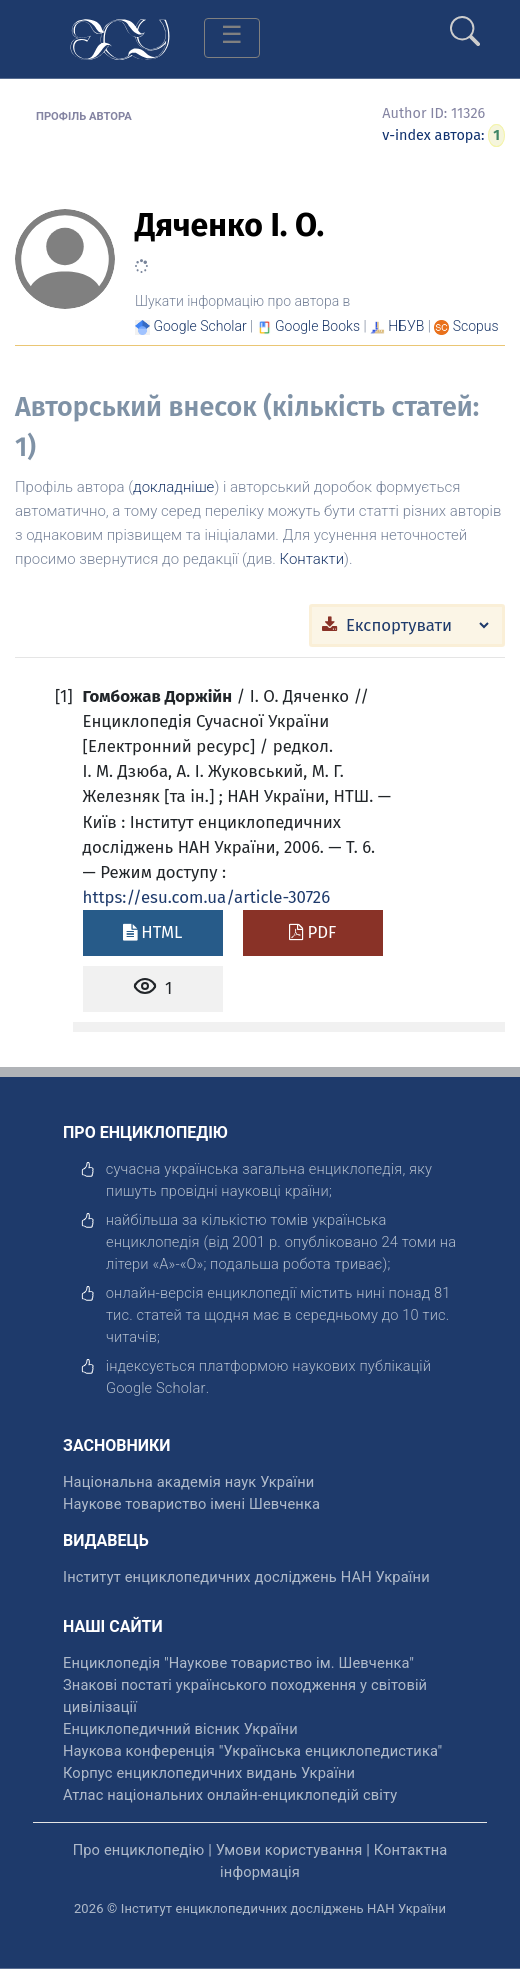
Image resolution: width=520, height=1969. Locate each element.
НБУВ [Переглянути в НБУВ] (406, 326)
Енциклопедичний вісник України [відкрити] (180, 1729)
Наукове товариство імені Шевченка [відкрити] (191, 1504)
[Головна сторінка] (120, 37)
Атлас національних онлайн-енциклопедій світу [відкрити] (230, 1795)
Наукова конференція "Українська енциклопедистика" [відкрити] (252, 1751)
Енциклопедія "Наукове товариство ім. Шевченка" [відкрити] (238, 1663)
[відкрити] (156, 1388)
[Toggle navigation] (232, 38)
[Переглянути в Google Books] (317, 326)
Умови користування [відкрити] (289, 1850)
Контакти (312, 559)
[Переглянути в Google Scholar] (199, 326)
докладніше (173, 487)
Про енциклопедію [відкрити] (139, 1850)
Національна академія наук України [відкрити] (188, 1482)
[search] (465, 23)
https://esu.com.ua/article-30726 (207, 897)
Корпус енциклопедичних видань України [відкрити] (209, 1773)
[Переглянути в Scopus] (476, 326)
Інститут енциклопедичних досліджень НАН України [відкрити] (246, 1577)
